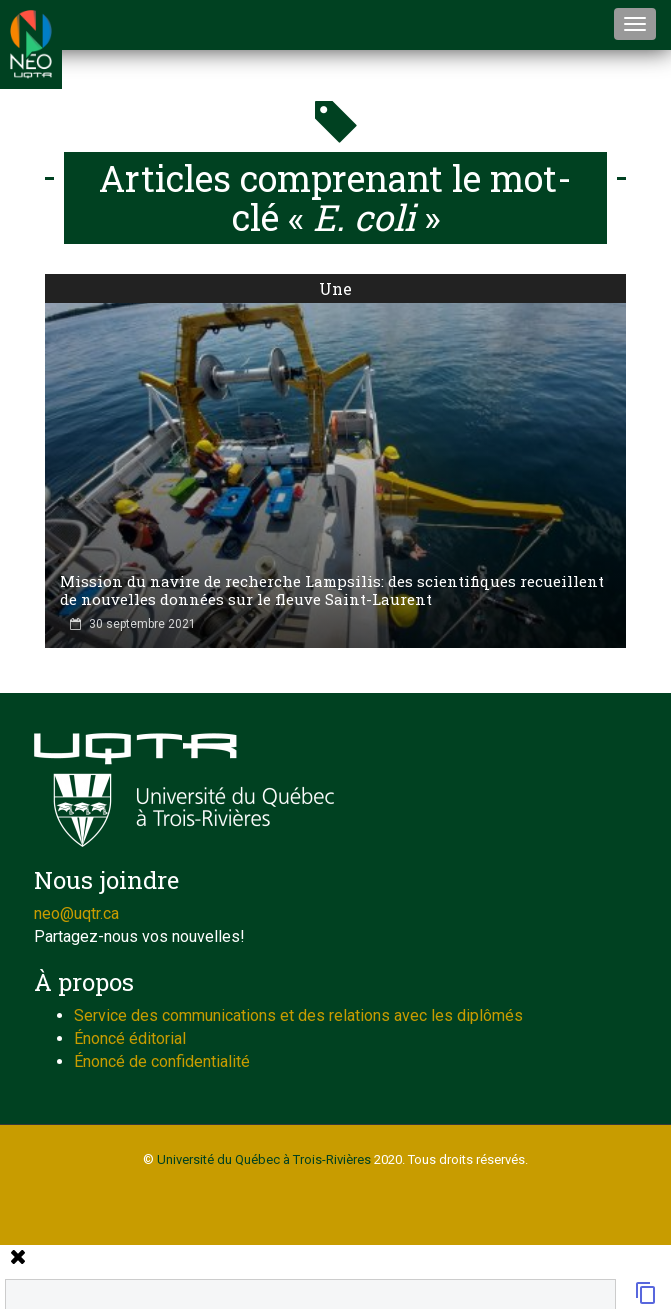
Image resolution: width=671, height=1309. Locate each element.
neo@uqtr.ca (76, 913)
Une (335, 288)
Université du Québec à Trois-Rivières (264, 1159)
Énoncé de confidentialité (162, 1061)
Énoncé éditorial (130, 1038)
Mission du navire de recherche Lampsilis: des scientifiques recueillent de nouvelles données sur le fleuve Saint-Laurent (332, 590)
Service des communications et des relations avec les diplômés (298, 1015)
